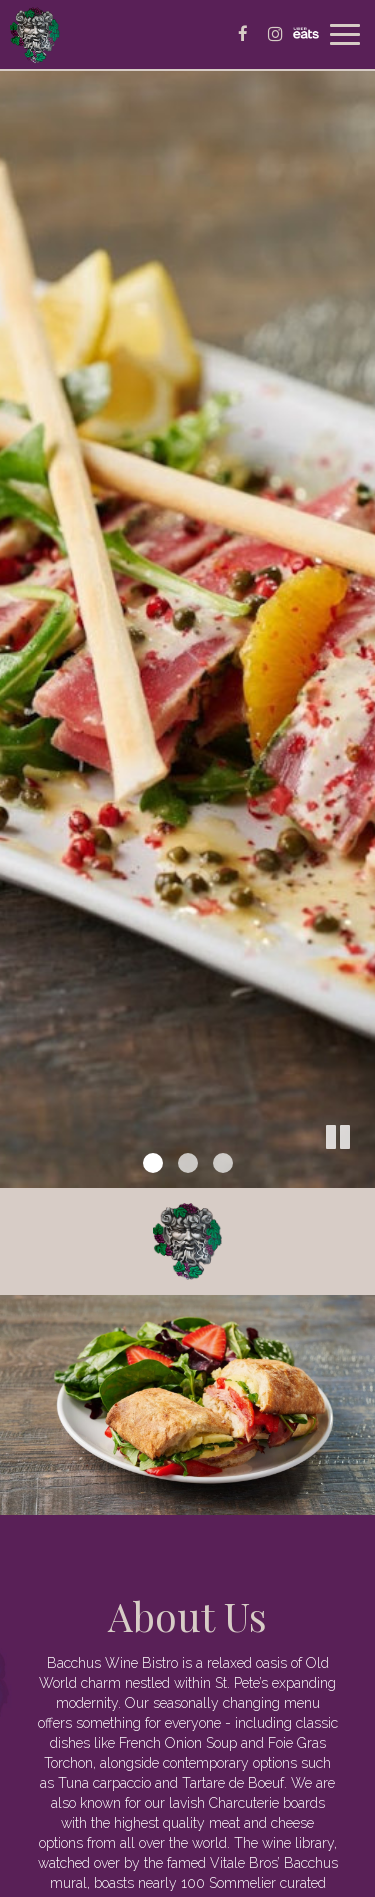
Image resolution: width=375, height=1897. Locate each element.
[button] (360, 1173)
